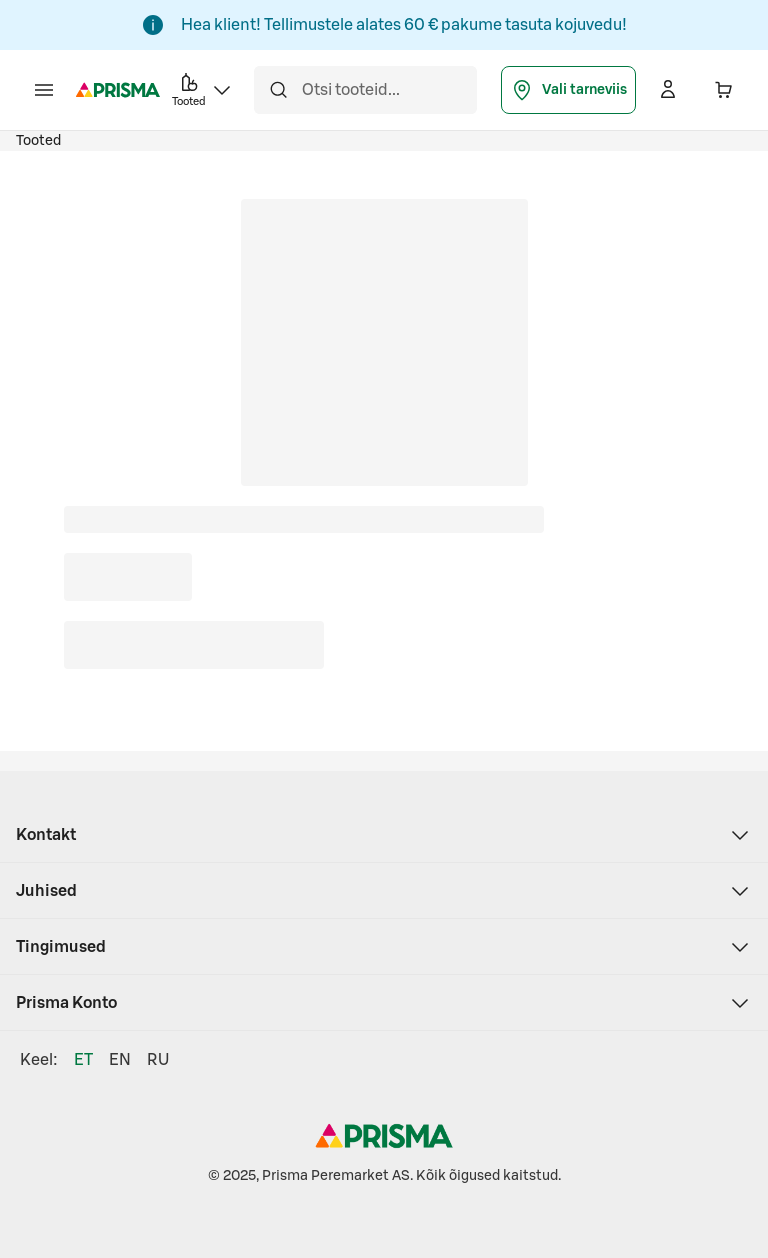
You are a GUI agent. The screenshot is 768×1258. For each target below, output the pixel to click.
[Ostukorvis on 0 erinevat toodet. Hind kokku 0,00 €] (724, 90)
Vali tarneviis (568, 90)
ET (83, 1060)
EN (120, 1060)
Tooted (38, 141)
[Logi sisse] (668, 90)
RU (158, 1060)
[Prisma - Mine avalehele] (118, 90)
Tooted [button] (203, 88)
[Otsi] (278, 90)
